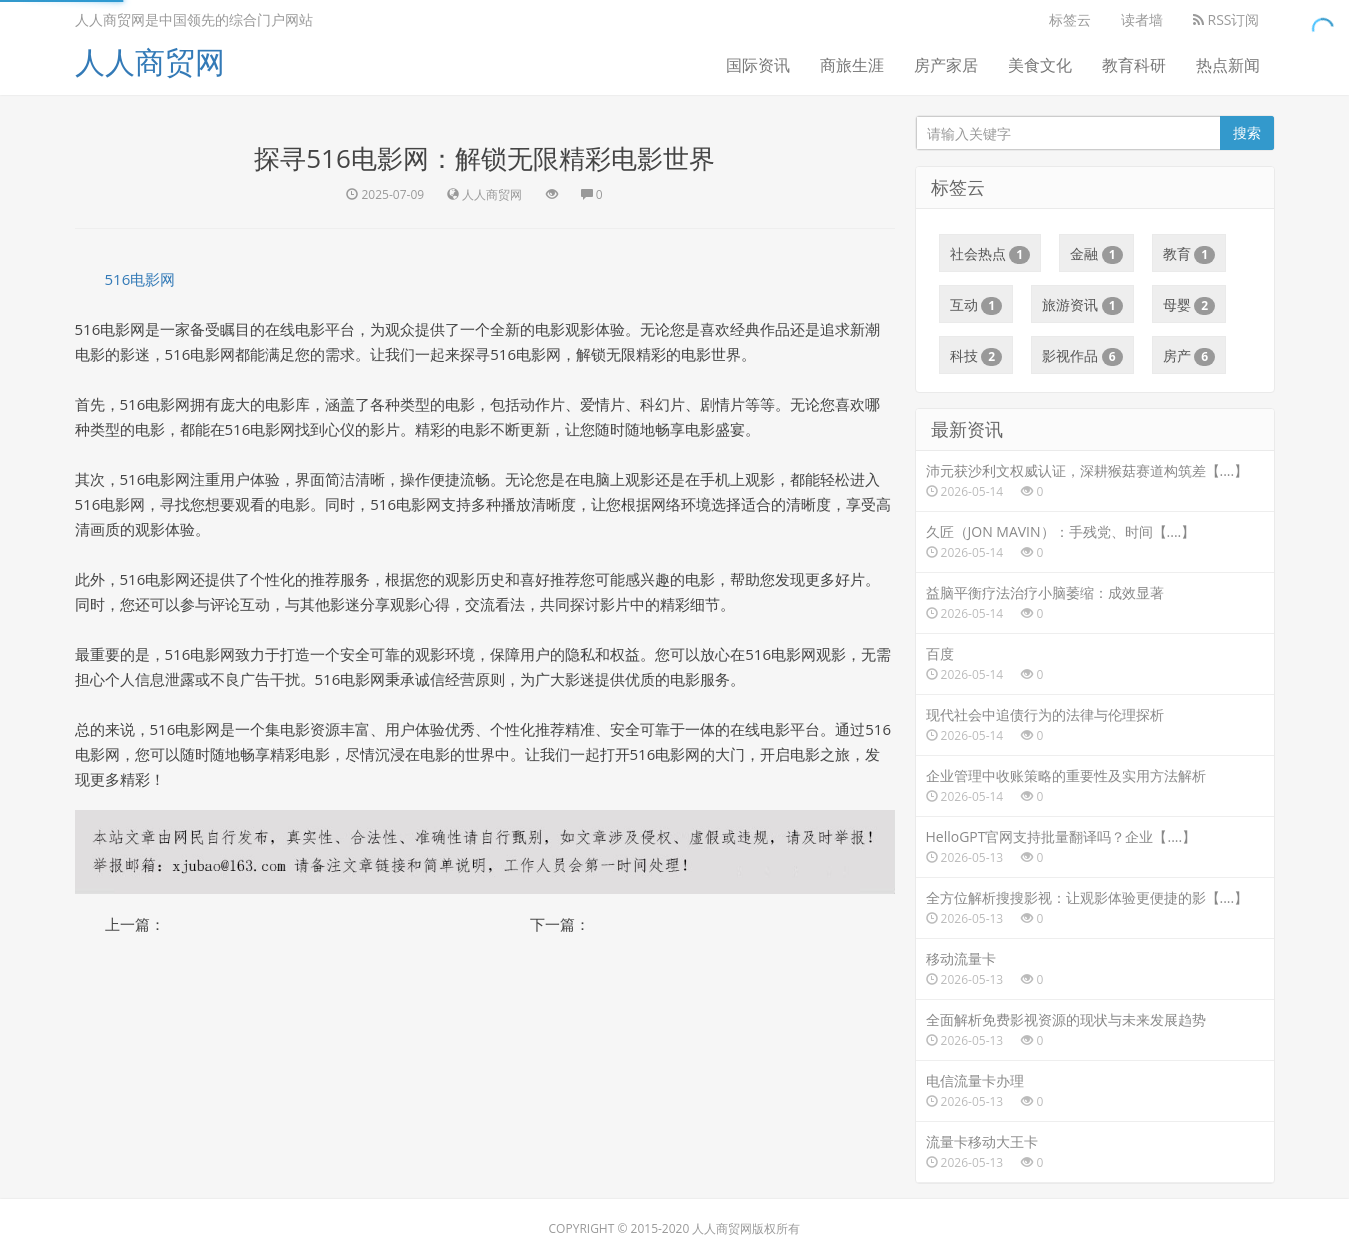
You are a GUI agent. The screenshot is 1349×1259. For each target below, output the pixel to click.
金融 (1096, 254)
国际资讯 (758, 65)
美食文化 (1040, 65)
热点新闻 (1228, 65)
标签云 (1070, 19)
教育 (1189, 254)
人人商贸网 (150, 61)
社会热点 (990, 254)
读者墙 (1142, 19)
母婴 (1189, 305)
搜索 (1247, 132)
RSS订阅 (1226, 19)
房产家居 (946, 65)
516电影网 (140, 279)
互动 (976, 305)
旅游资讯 (1082, 305)
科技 (976, 356)
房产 (1189, 356)
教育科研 (1134, 65)
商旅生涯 (852, 65)
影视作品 (1082, 356)
